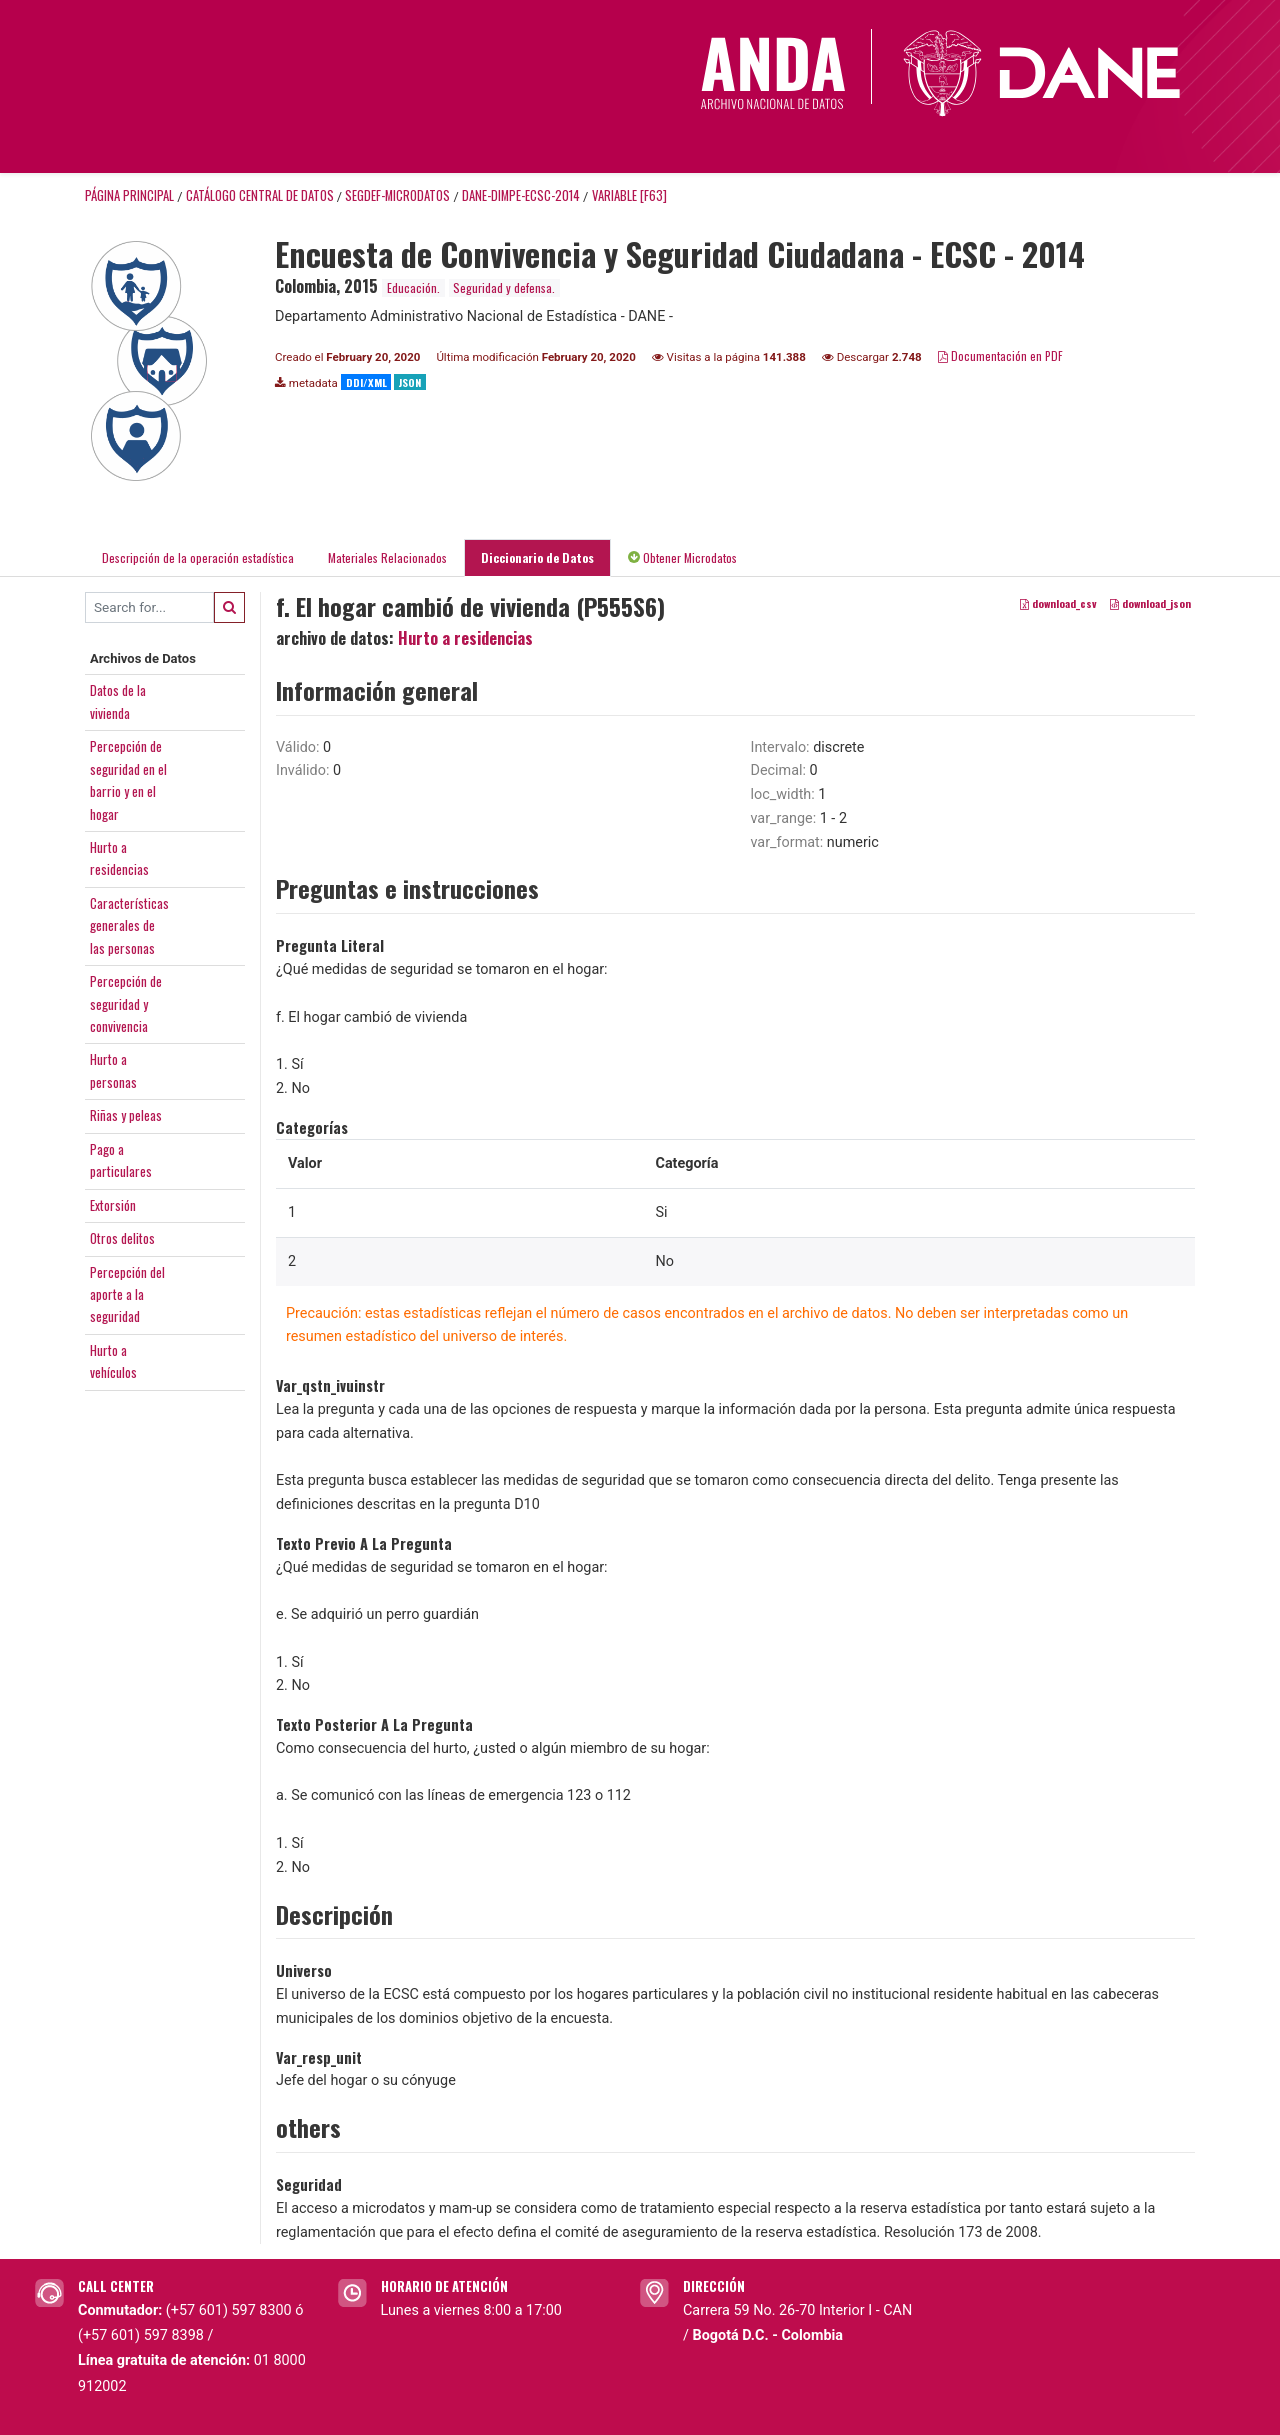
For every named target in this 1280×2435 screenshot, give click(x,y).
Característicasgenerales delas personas (129, 925)
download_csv (1058, 603)
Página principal (129, 195)
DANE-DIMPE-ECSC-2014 (521, 195)
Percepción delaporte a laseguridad (127, 1294)
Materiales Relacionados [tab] (387, 557)
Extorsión (113, 1205)
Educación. (413, 287)
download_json (1150, 603)
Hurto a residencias (465, 638)
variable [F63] (629, 195)
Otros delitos (122, 1238)
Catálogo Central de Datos (260, 195)
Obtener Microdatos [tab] (682, 557)
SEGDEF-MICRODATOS (397, 195)
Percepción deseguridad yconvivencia (126, 1003)
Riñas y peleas (126, 1115)
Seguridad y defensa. (504, 287)
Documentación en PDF (1000, 355)
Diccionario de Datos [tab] (537, 557)
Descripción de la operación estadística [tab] (198, 557)
